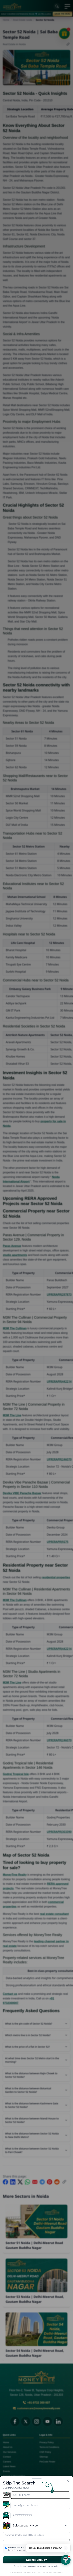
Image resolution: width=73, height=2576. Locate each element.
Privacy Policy (41, 2572)
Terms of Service (53, 2572)
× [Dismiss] (65, 2548)
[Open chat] (66, 2560)
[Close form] (68, 2480)
